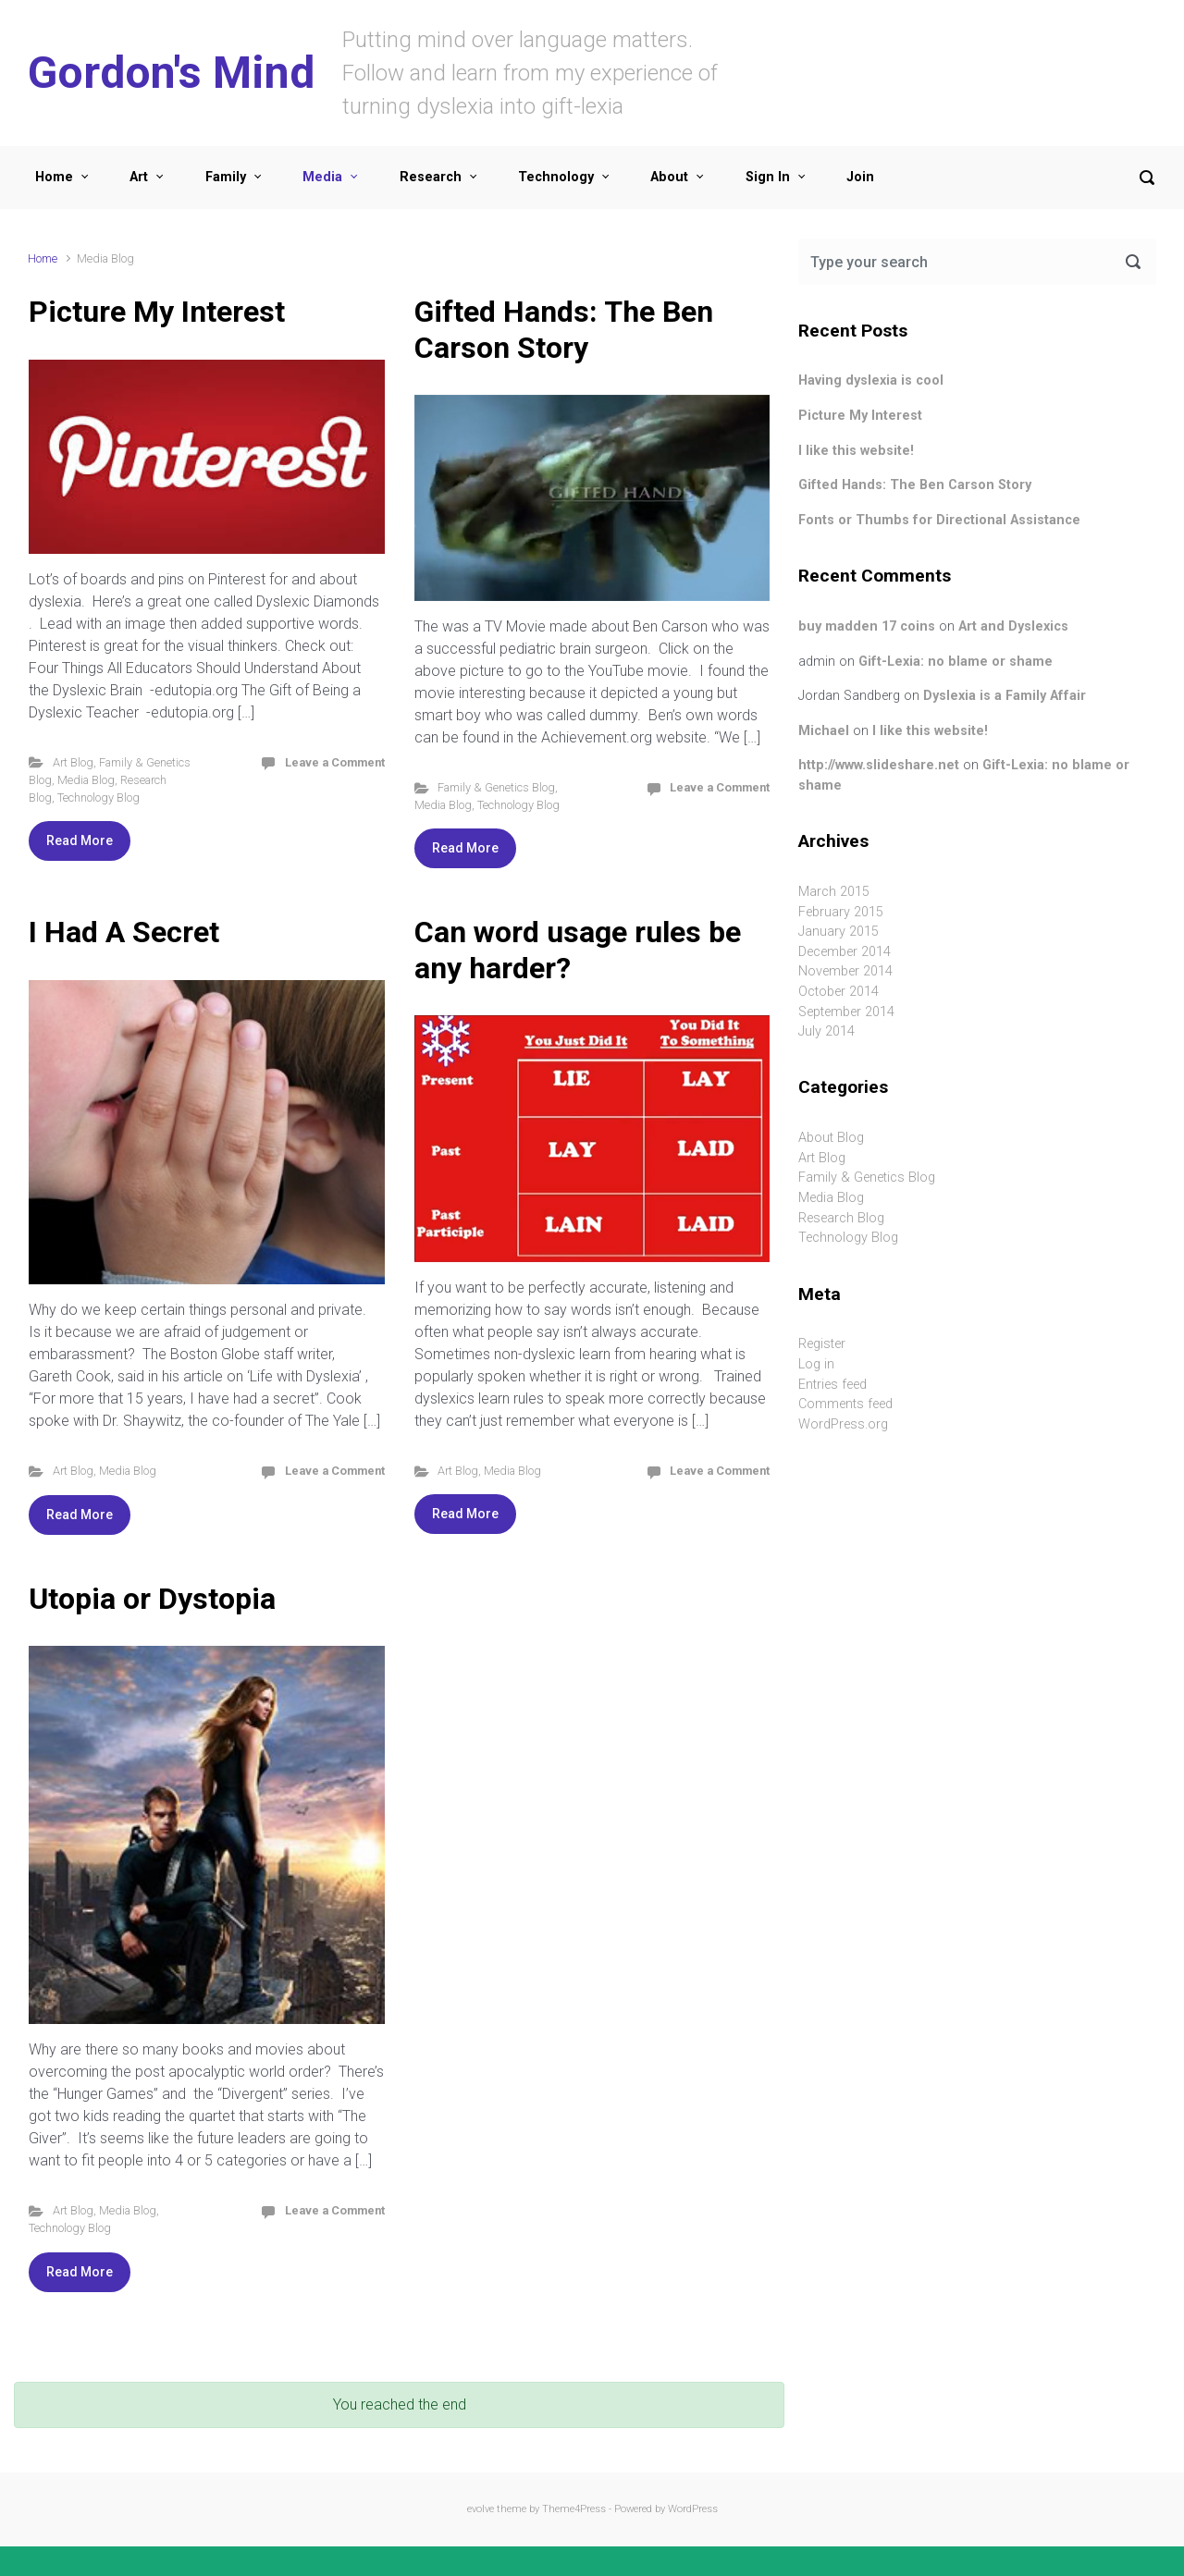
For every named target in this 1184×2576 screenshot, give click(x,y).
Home (54, 177)
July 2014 (826, 1031)
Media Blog (86, 780)
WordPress (693, 2509)
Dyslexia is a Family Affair (1004, 696)
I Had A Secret (124, 932)
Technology (556, 177)
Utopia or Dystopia (152, 1598)
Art (139, 177)
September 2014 (846, 1012)
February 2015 (840, 912)
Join (860, 177)
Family (225, 177)
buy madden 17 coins (866, 626)
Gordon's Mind (171, 72)
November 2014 (845, 971)
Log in (816, 1364)
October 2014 (838, 992)
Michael (823, 731)
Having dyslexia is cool (871, 380)
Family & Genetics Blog (496, 787)
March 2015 (834, 892)
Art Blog (73, 762)
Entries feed (832, 1384)
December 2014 (844, 952)
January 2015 (838, 931)
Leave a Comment (335, 762)
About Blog (831, 1138)
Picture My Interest (157, 311)
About (669, 177)
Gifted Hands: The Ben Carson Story (563, 329)
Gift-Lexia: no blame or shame (955, 661)
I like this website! (856, 451)
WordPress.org (843, 1424)
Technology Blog (98, 797)
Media (322, 177)
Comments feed (845, 1404)
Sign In (768, 177)
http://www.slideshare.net (878, 765)
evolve (480, 2509)
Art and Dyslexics (1013, 626)
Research (431, 177)
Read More (79, 840)
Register (821, 1344)
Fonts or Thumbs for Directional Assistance (939, 520)
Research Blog (841, 1218)
